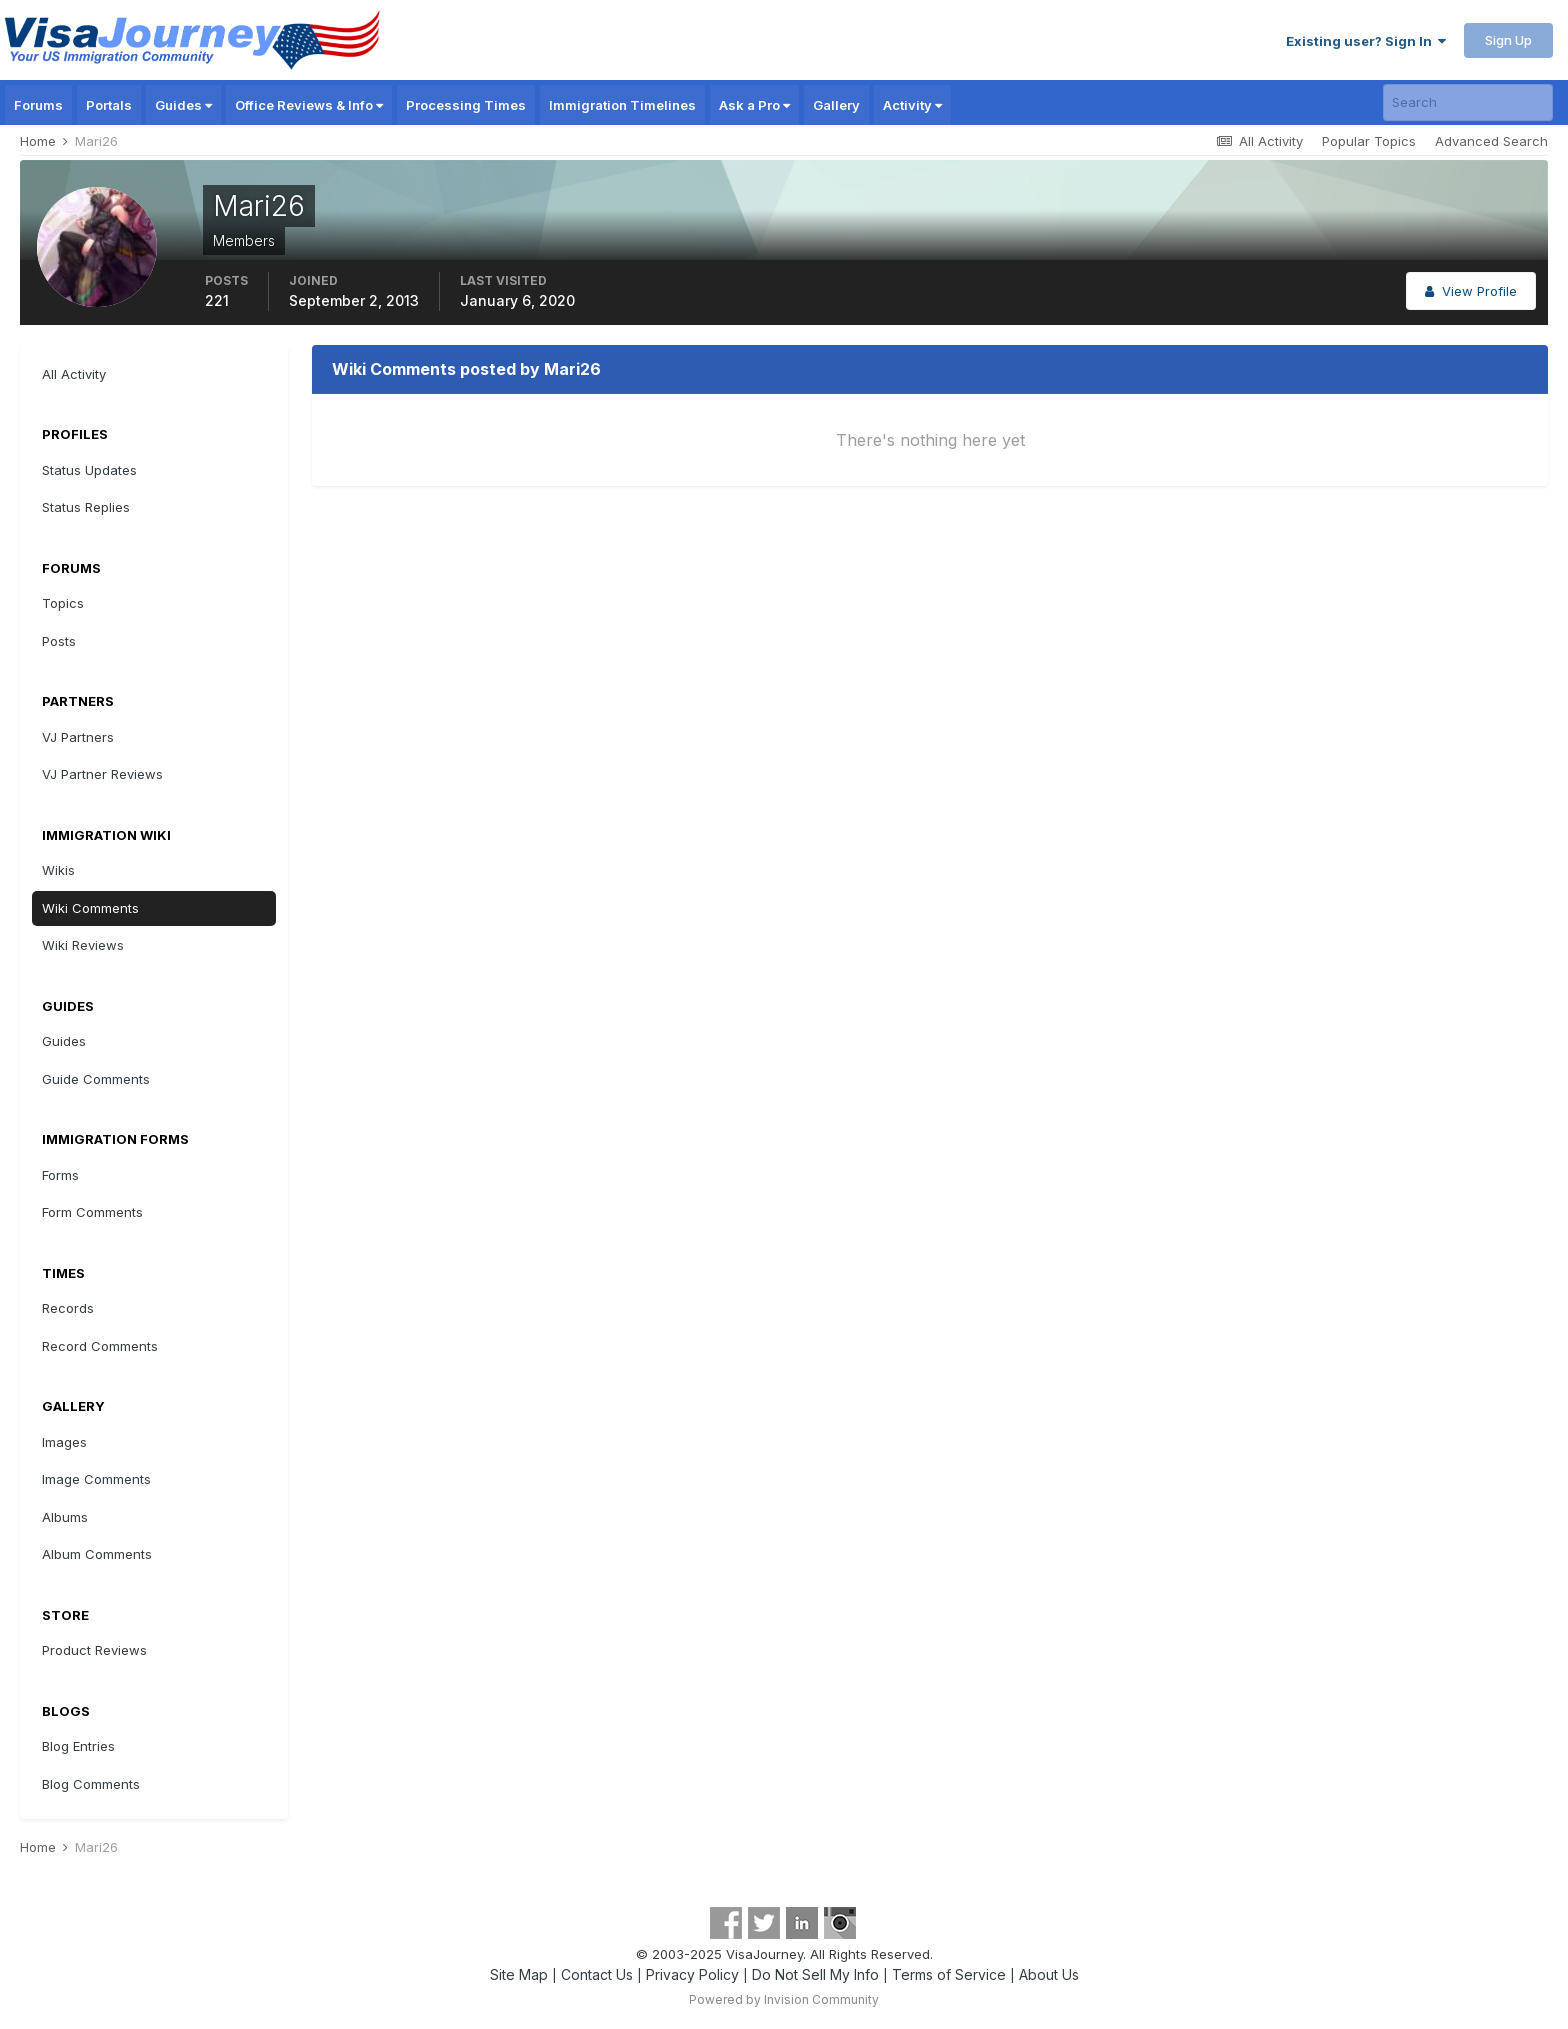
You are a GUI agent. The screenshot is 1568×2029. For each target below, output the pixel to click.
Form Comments (92, 1212)
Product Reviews (94, 1650)
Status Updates (89, 470)
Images (64, 1442)
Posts (59, 641)
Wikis (58, 870)
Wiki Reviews (83, 945)
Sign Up (1508, 40)
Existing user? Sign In (1366, 41)
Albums (65, 1517)
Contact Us (597, 1974)
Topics (63, 603)
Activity (912, 105)
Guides (183, 105)
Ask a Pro (754, 105)
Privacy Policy (692, 1974)
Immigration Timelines (622, 105)
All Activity (74, 374)
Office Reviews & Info (309, 105)
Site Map (519, 1974)
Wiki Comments (90, 908)
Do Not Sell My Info (815, 1974)
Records (68, 1308)
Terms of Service (949, 1974)
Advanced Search (1491, 141)
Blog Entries (78, 1746)
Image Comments (96, 1479)
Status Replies (86, 507)
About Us (1049, 1974)
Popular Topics (1369, 141)
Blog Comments (91, 1784)
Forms (60, 1175)
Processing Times (466, 105)
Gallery (836, 105)
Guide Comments (96, 1079)
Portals (109, 105)
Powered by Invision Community (784, 1999)
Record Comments (100, 1346)
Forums (38, 105)
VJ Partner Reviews (102, 774)
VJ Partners (78, 737)
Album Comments (97, 1554)
